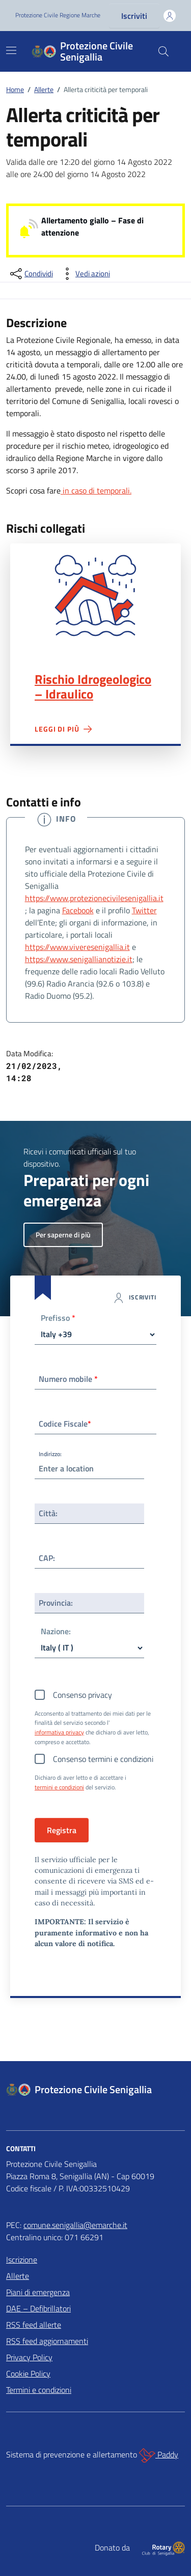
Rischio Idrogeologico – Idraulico (93, 686)
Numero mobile (68, 1379)
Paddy (158, 2455)
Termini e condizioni (38, 2390)
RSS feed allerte (33, 2325)
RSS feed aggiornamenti (47, 2341)
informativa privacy (59, 1732)
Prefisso (58, 1318)
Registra (61, 1830)
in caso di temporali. (96, 490)
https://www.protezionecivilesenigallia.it (94, 898)
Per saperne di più (63, 1234)
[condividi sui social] (30, 274)
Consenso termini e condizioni (103, 1759)
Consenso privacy (82, 1695)
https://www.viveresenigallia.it (77, 947)
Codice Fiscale (65, 1423)
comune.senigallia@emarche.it (75, 2225)
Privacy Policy (29, 2357)
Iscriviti (134, 16)
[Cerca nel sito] (163, 51)
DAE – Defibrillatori (38, 2308)
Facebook (78, 910)
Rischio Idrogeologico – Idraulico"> (95, 595)
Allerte (17, 2276)
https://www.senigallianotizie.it (78, 959)
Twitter (144, 910)
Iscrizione (21, 2259)
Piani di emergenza (38, 2292)
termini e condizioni (59, 1787)
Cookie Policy (28, 2373)
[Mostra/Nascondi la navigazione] (11, 50)
